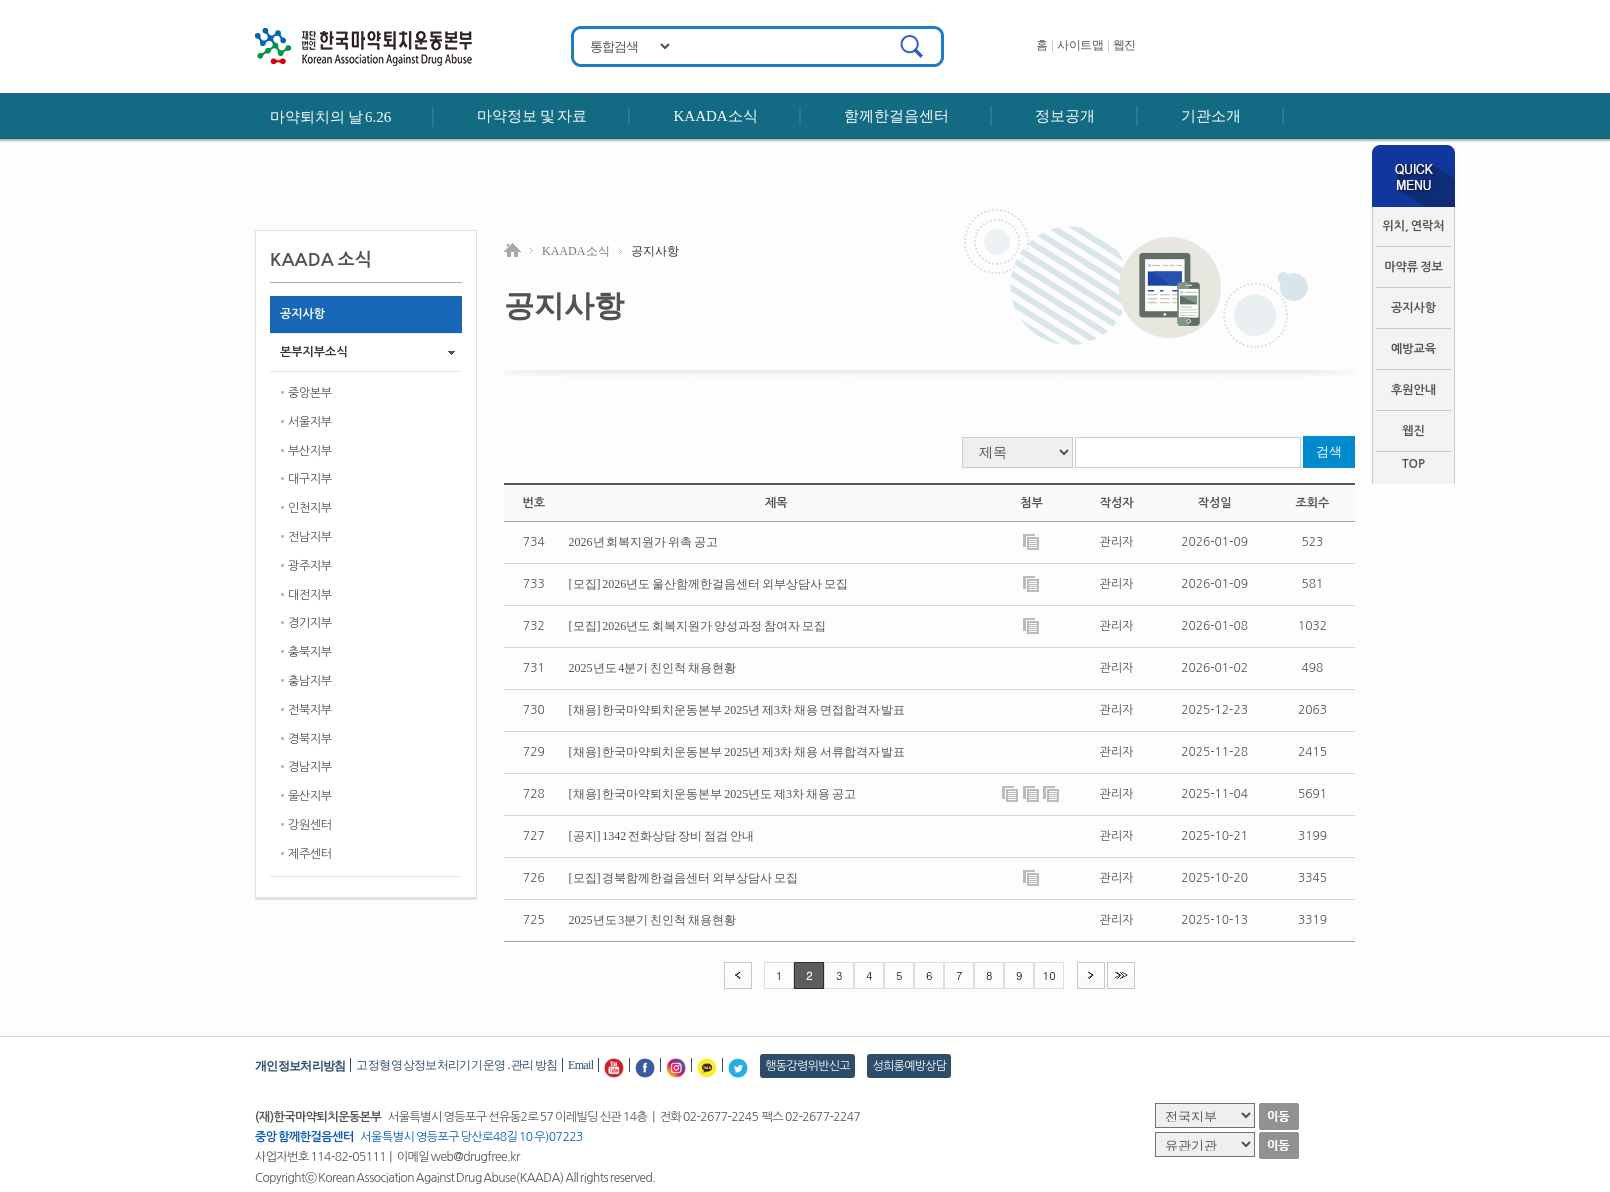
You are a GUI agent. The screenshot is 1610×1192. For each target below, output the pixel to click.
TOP (1413, 464)
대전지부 (310, 595)
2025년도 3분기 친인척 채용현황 (652, 920)
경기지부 (310, 623)
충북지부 (310, 652)
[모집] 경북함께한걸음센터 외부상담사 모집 (683, 878)
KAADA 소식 (576, 251)
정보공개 (1065, 116)
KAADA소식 (715, 116)
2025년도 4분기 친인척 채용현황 (652, 668)
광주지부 (310, 566)
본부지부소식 (314, 352)
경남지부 (310, 767)
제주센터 (310, 854)
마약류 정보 (1413, 267)
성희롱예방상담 (909, 1066)
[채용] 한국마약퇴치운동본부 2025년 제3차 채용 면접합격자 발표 (737, 710)
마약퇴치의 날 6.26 (330, 117)
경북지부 (310, 739)
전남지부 (310, 537)
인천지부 (310, 508)
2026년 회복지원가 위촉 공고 (643, 542)
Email (580, 1065)
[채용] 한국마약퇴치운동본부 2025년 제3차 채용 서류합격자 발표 (737, 752)
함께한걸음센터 (896, 116)
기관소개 (1211, 116)
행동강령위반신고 (807, 1066)
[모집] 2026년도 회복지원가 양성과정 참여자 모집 (697, 626)
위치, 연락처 (1413, 226)
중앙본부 (310, 393)
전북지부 (310, 710)
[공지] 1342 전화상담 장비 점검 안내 (661, 836)
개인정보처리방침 (300, 1066)
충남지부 (310, 681)
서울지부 (310, 422)
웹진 (1124, 45)
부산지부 (310, 451)
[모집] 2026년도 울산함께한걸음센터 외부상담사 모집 (708, 584)
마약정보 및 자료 (532, 116)
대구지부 (310, 479)
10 (1049, 975)
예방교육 (1413, 349)
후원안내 (507, 162)
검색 (1329, 451)
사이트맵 (1080, 45)
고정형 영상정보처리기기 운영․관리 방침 (456, 1065)
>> (1121, 974)
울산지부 (310, 796)
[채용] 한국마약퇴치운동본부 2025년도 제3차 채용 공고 (712, 794)
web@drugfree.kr (475, 1157)
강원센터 (310, 825)
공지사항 (1413, 308)
